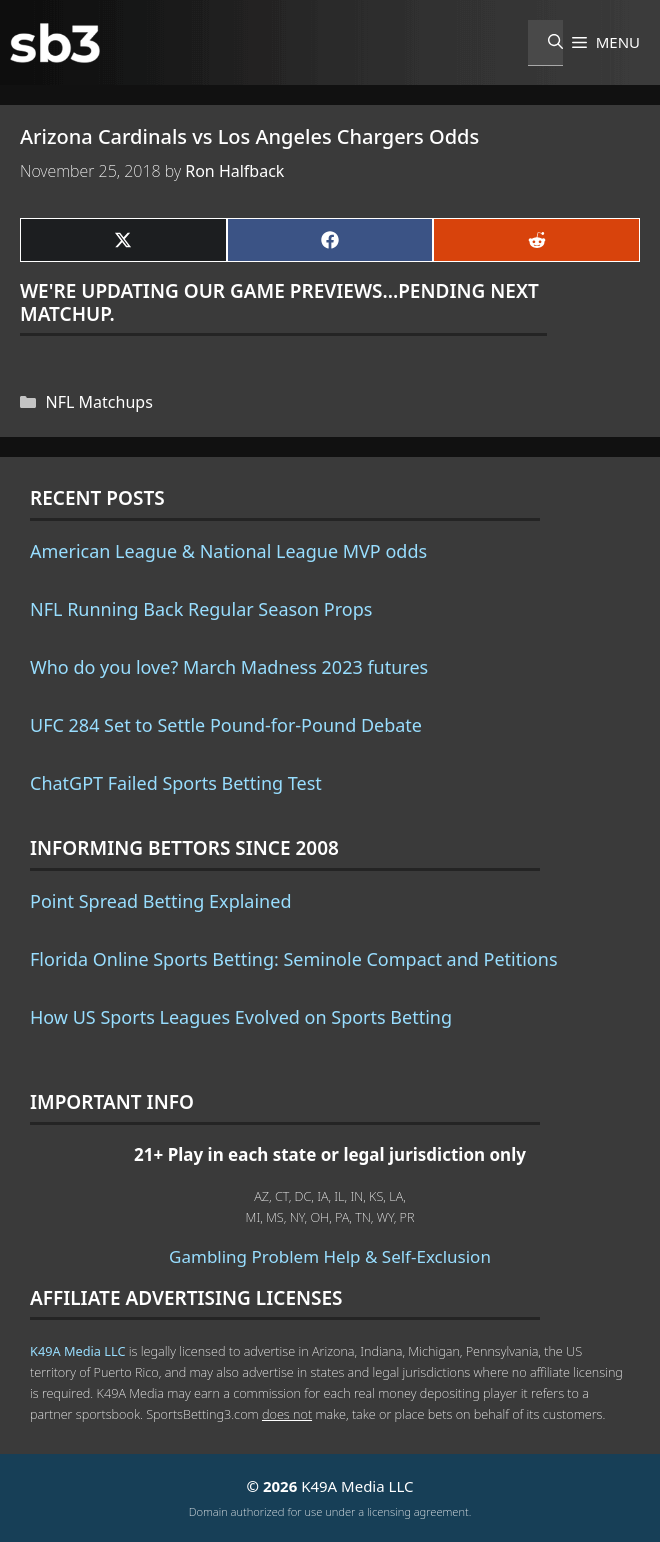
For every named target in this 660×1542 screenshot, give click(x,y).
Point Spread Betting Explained (160, 901)
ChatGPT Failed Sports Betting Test (176, 783)
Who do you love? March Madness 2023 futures (229, 667)
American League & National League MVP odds (228, 551)
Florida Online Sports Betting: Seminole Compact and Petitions (294, 959)
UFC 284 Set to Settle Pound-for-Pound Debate (226, 725)
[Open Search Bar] (545, 43)
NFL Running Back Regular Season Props (201, 609)
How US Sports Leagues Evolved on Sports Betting (241, 1017)
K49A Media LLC (77, 1351)
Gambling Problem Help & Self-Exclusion (330, 1256)
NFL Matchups (99, 402)
